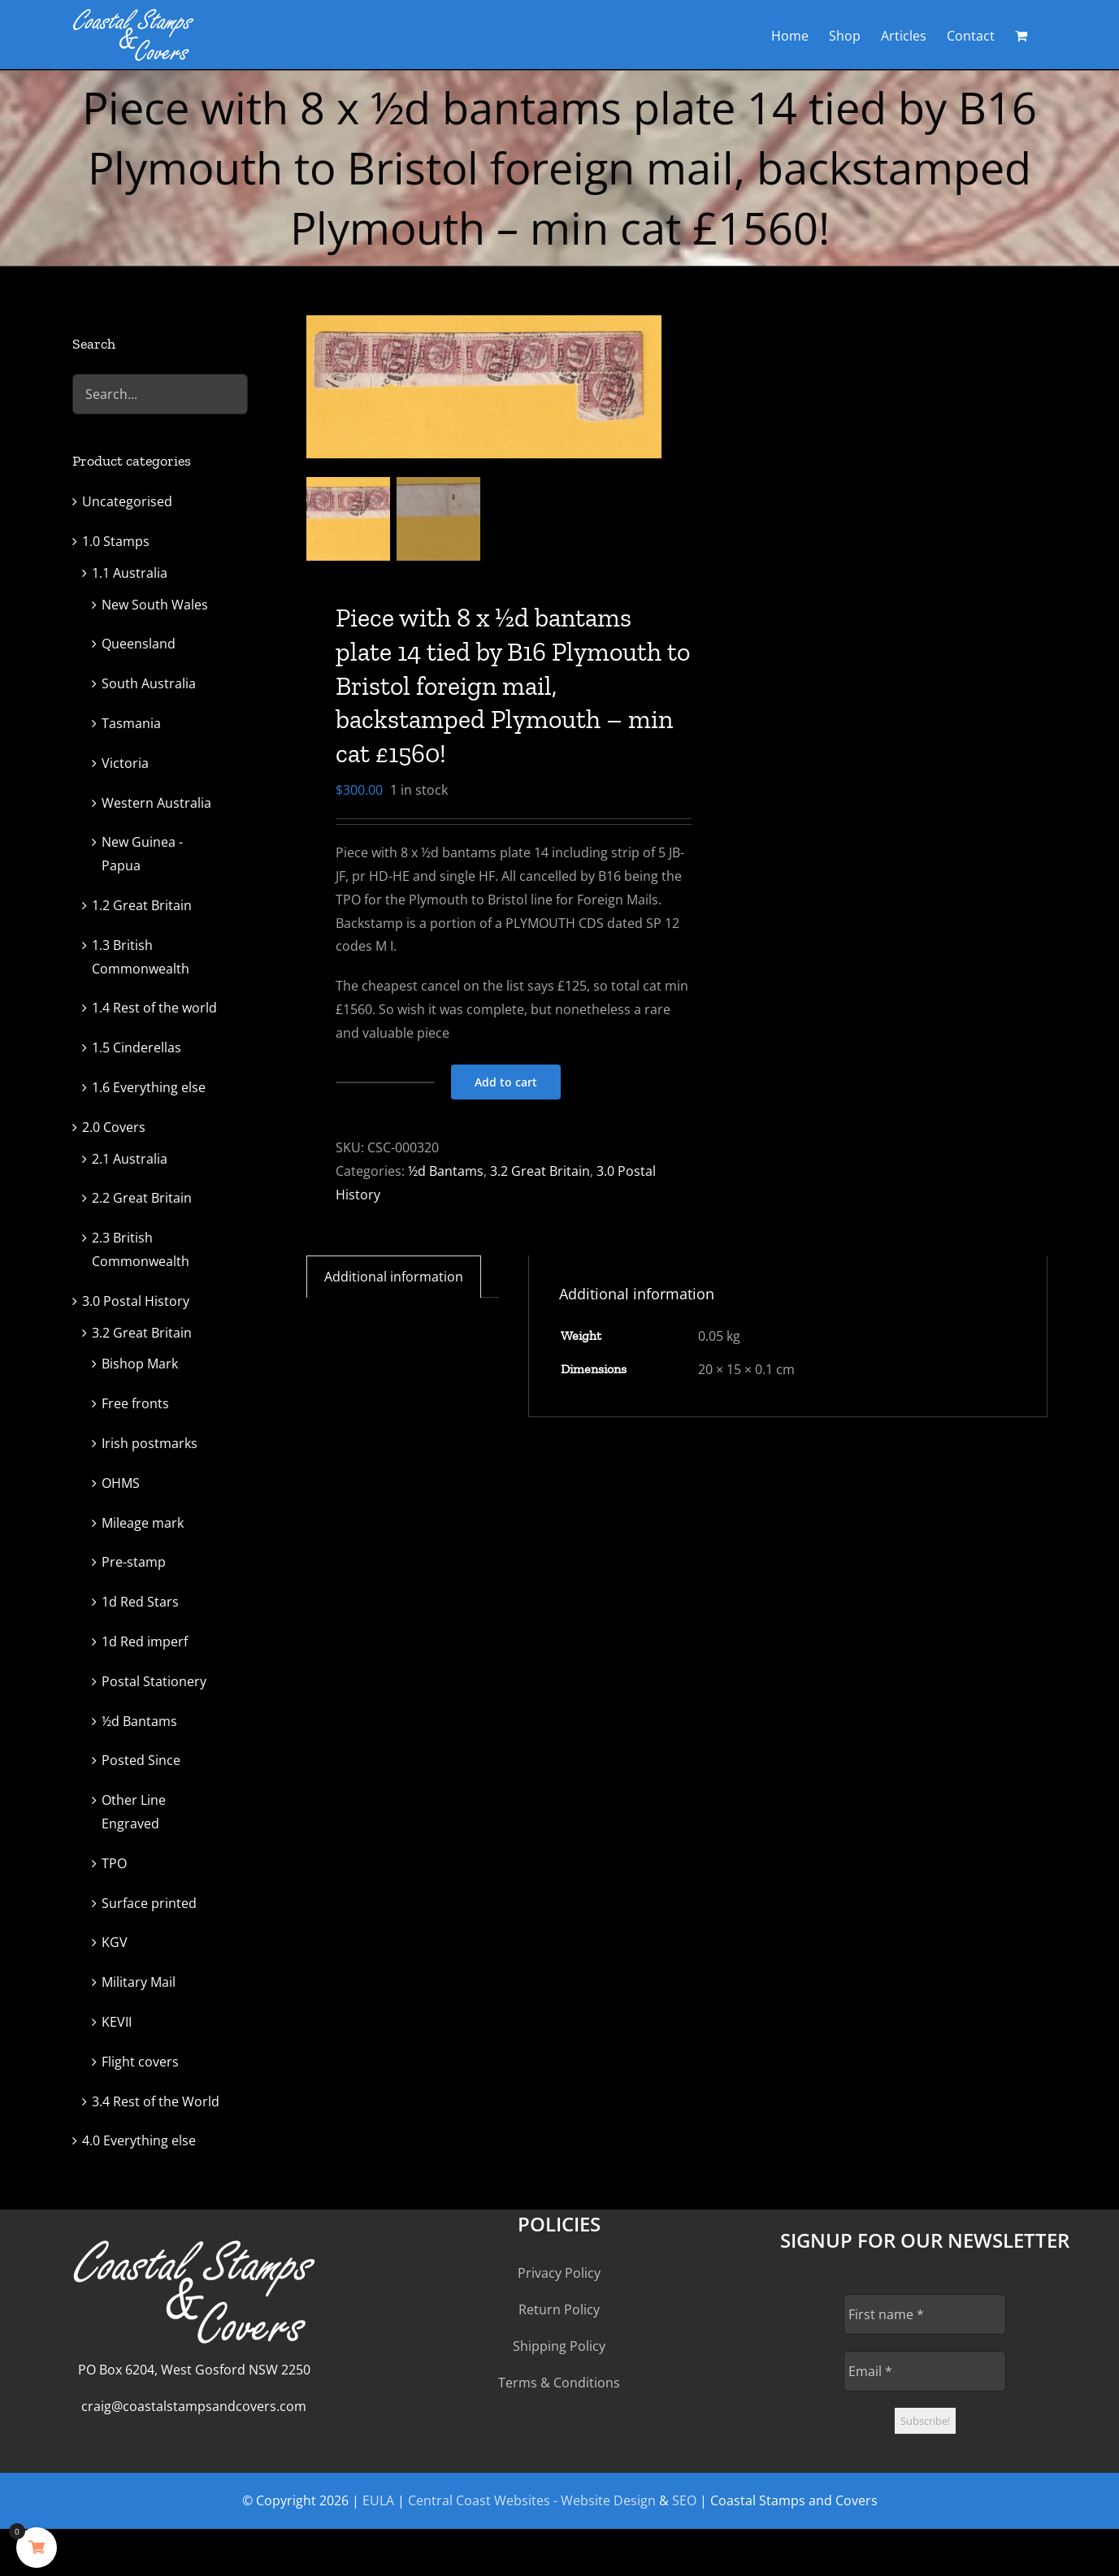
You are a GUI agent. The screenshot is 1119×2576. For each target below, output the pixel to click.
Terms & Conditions (559, 2383)
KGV (115, 1942)
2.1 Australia (129, 1159)
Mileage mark (143, 1523)
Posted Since (141, 1760)
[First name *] (925, 2314)
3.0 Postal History (135, 1301)
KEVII (117, 2022)
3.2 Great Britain (540, 1171)
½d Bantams (446, 1171)
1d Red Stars (140, 1602)
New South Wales (155, 605)
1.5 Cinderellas (136, 1047)
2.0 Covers (113, 1127)
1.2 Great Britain (142, 905)
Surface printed (149, 1903)
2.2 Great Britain (142, 1198)
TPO (114, 1863)
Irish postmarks (149, 1443)
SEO (684, 2500)
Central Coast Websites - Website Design (532, 2500)
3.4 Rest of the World (155, 2101)
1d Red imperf (145, 1641)
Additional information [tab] (393, 1277)
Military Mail (139, 1982)
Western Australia (156, 803)
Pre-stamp (134, 1562)
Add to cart (506, 1082)
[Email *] (925, 2371)
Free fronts (135, 1403)
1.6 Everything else (149, 1087)
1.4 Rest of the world (154, 1008)
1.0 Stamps (116, 541)
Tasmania (131, 723)
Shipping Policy (559, 2346)
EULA (378, 2500)
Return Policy (559, 2309)
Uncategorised (127, 501)
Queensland (139, 644)
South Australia (149, 683)
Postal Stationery (154, 1681)
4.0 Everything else (139, 2140)
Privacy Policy (559, 2273)
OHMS (121, 1483)
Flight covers (140, 2062)
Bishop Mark (140, 1364)
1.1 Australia (129, 573)
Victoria (125, 763)
